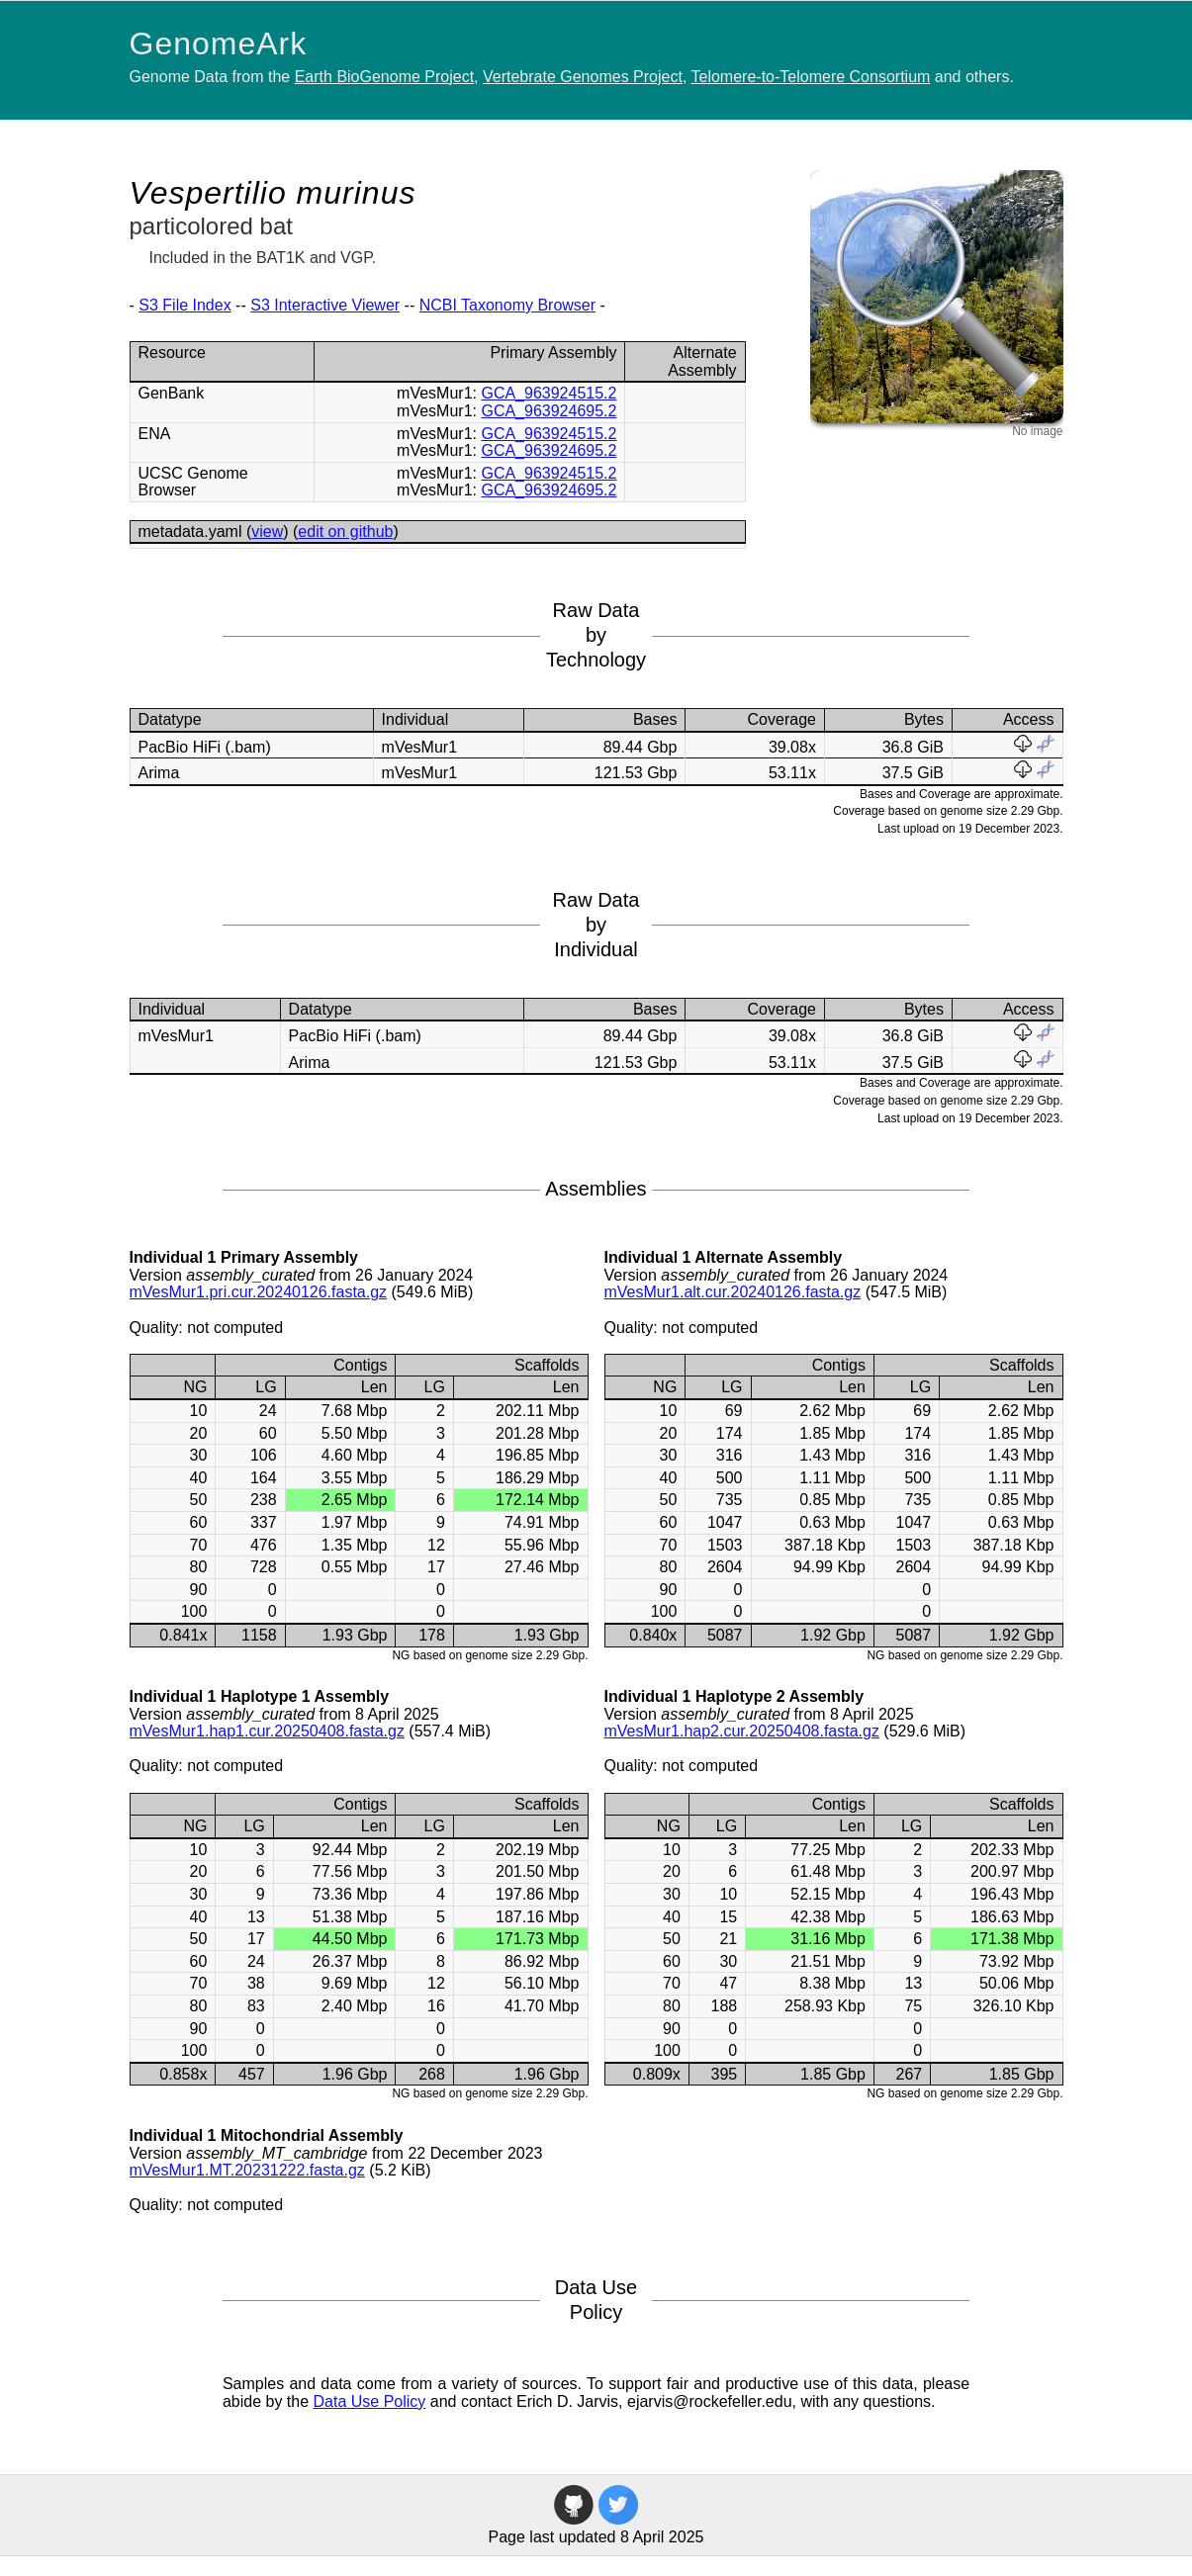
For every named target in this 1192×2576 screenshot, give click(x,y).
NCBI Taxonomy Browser (507, 305)
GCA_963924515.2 (548, 393)
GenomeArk (219, 43)
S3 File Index (184, 305)
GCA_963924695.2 (548, 410)
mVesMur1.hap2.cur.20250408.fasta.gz (741, 1731)
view (267, 531)
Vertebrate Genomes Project (583, 76)
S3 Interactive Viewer (325, 305)
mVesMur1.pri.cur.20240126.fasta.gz (259, 1292)
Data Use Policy (370, 2401)
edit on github (345, 531)
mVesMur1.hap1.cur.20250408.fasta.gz (267, 1731)
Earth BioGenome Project (384, 76)
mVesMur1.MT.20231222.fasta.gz (247, 2170)
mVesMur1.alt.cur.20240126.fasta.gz (733, 1292)
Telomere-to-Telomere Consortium (811, 76)
